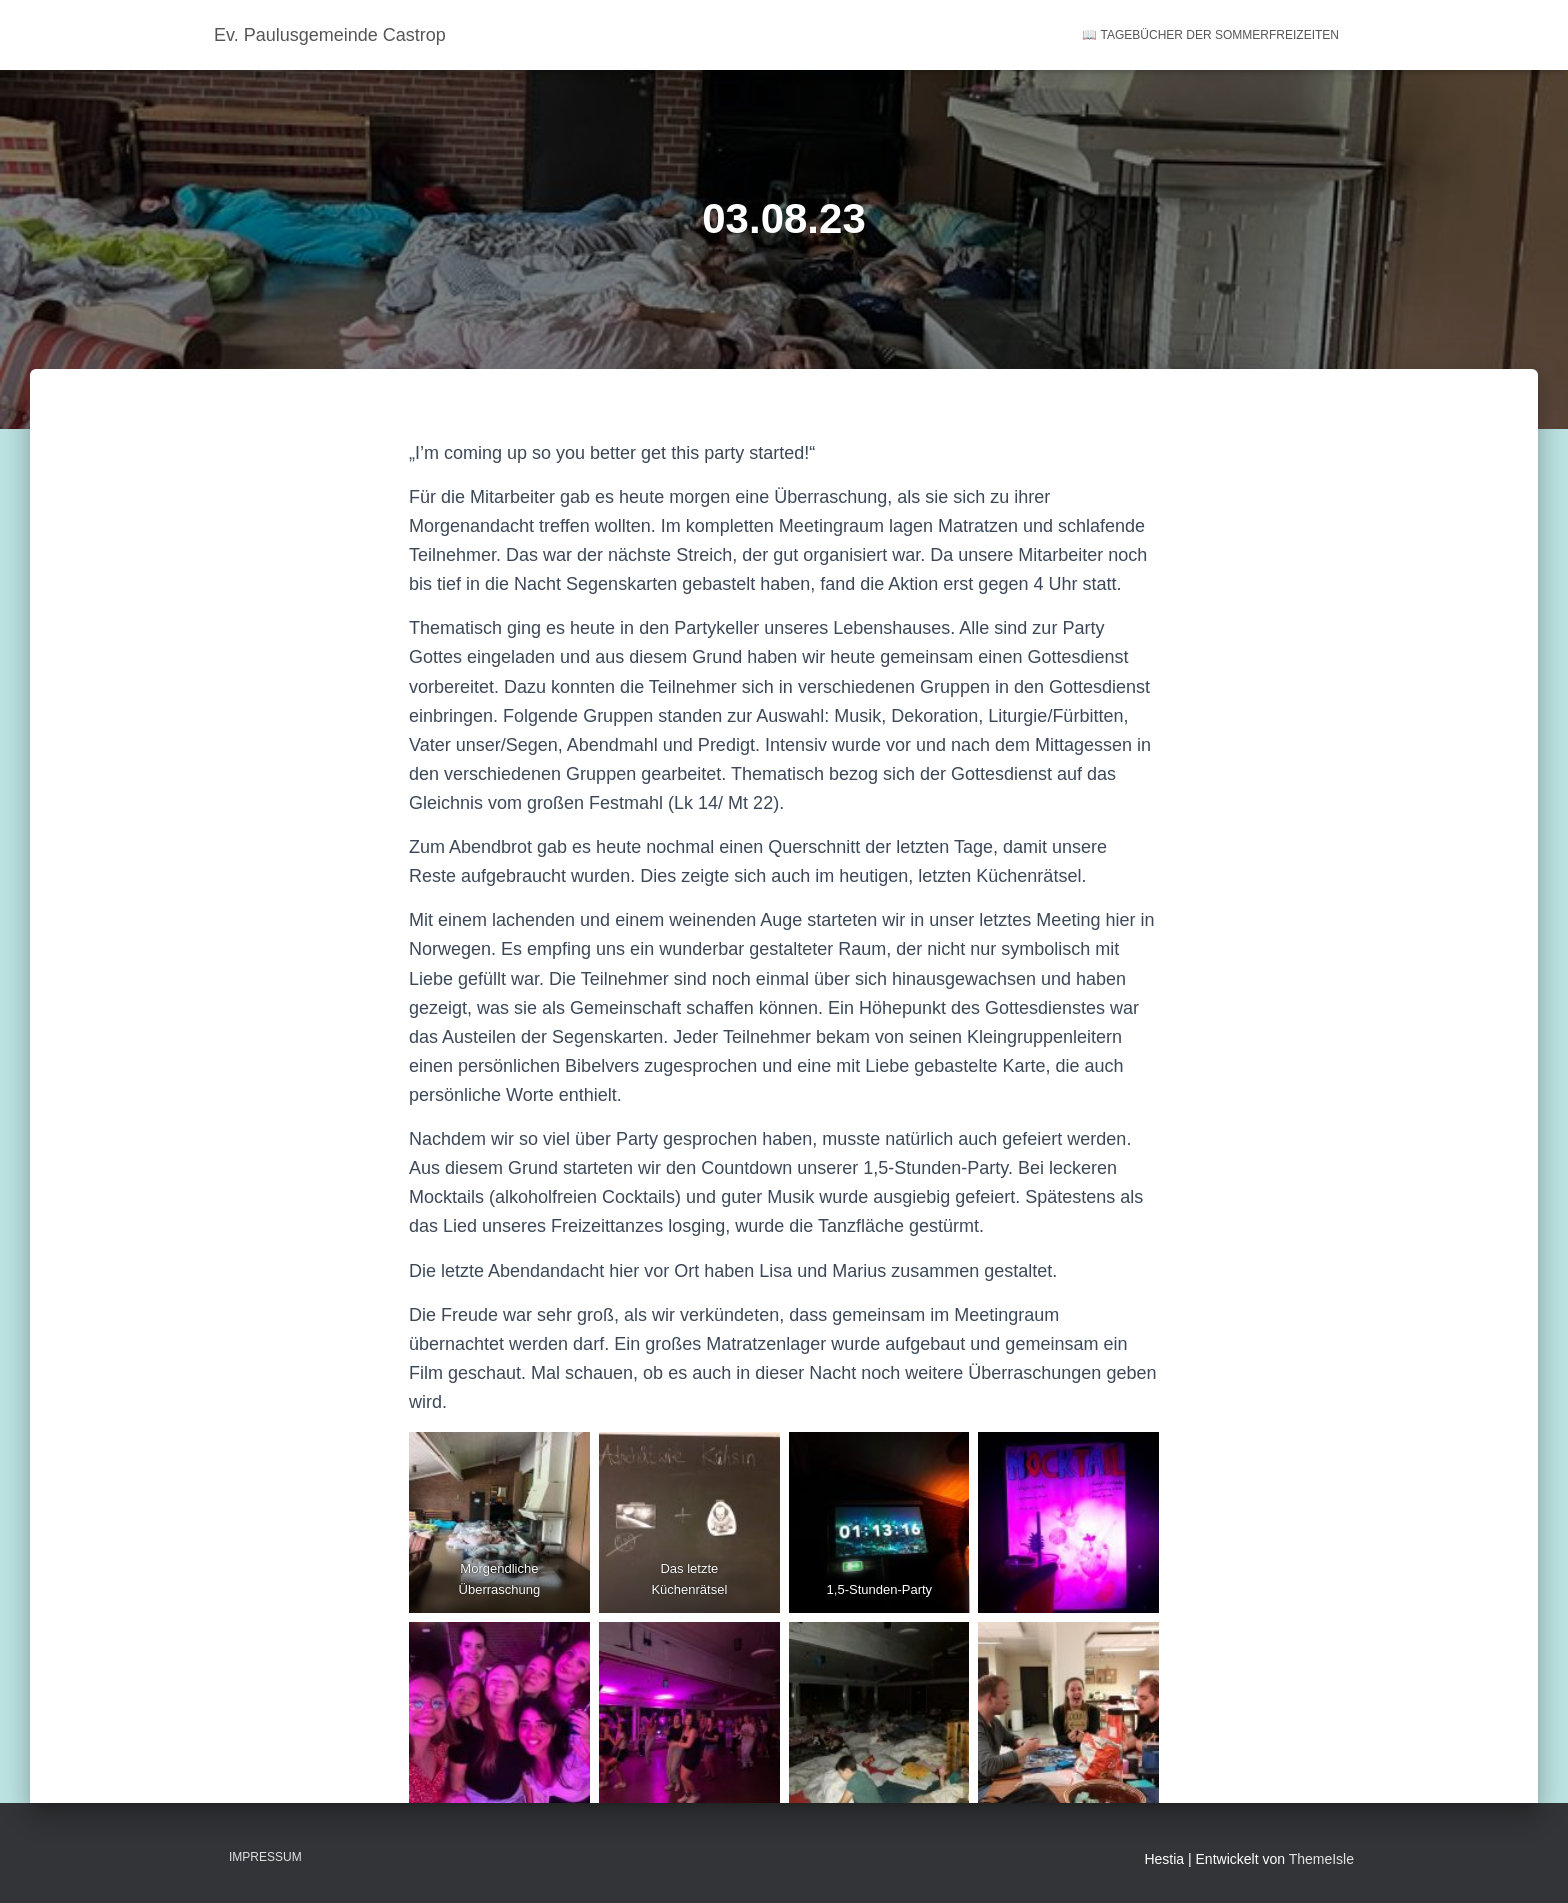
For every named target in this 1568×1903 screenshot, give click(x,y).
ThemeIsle (1321, 1859)
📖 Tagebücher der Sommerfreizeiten (1210, 35)
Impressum (265, 1857)
